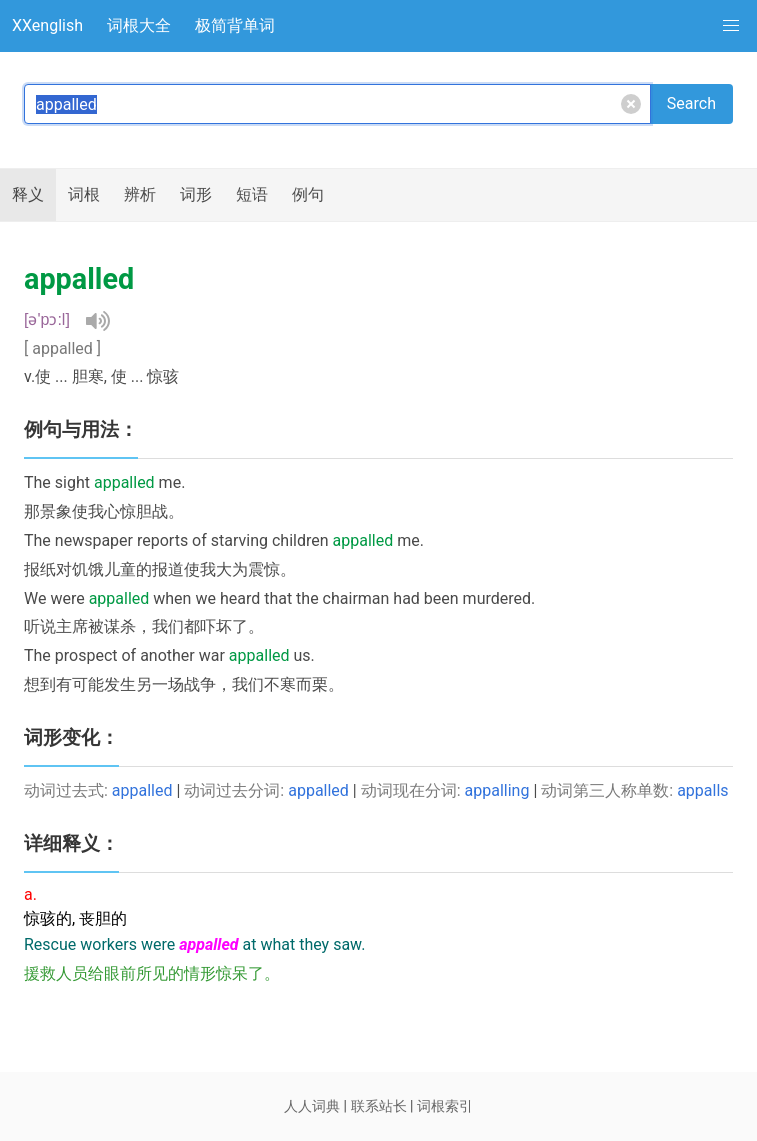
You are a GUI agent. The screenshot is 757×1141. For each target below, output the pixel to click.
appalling (497, 790)
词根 (84, 194)
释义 (28, 194)
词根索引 (445, 1106)
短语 (252, 194)
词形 (196, 194)
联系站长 (379, 1106)
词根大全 (139, 25)
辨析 (140, 194)
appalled (142, 790)
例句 (308, 194)
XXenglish (47, 25)
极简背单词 (235, 25)
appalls (702, 790)
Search (691, 103)
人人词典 (312, 1106)
